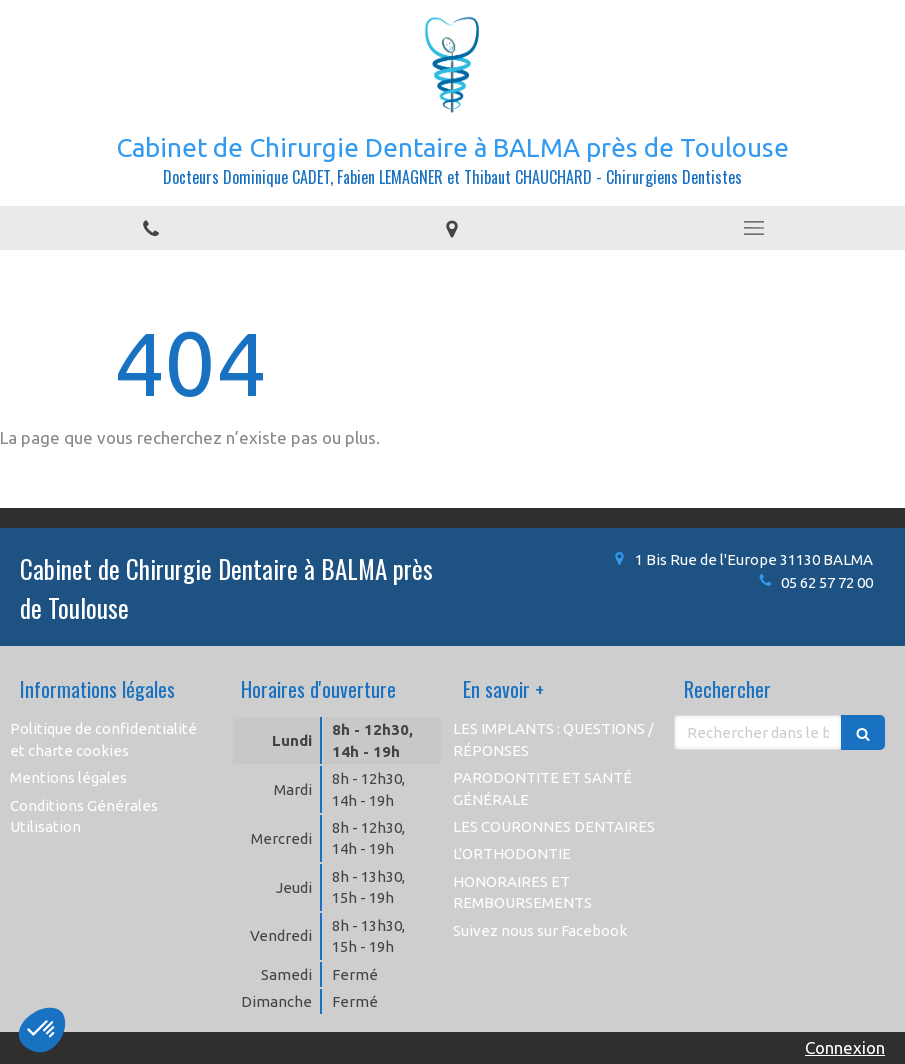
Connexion (845, 1047)
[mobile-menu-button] (754, 228)
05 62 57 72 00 (827, 582)
